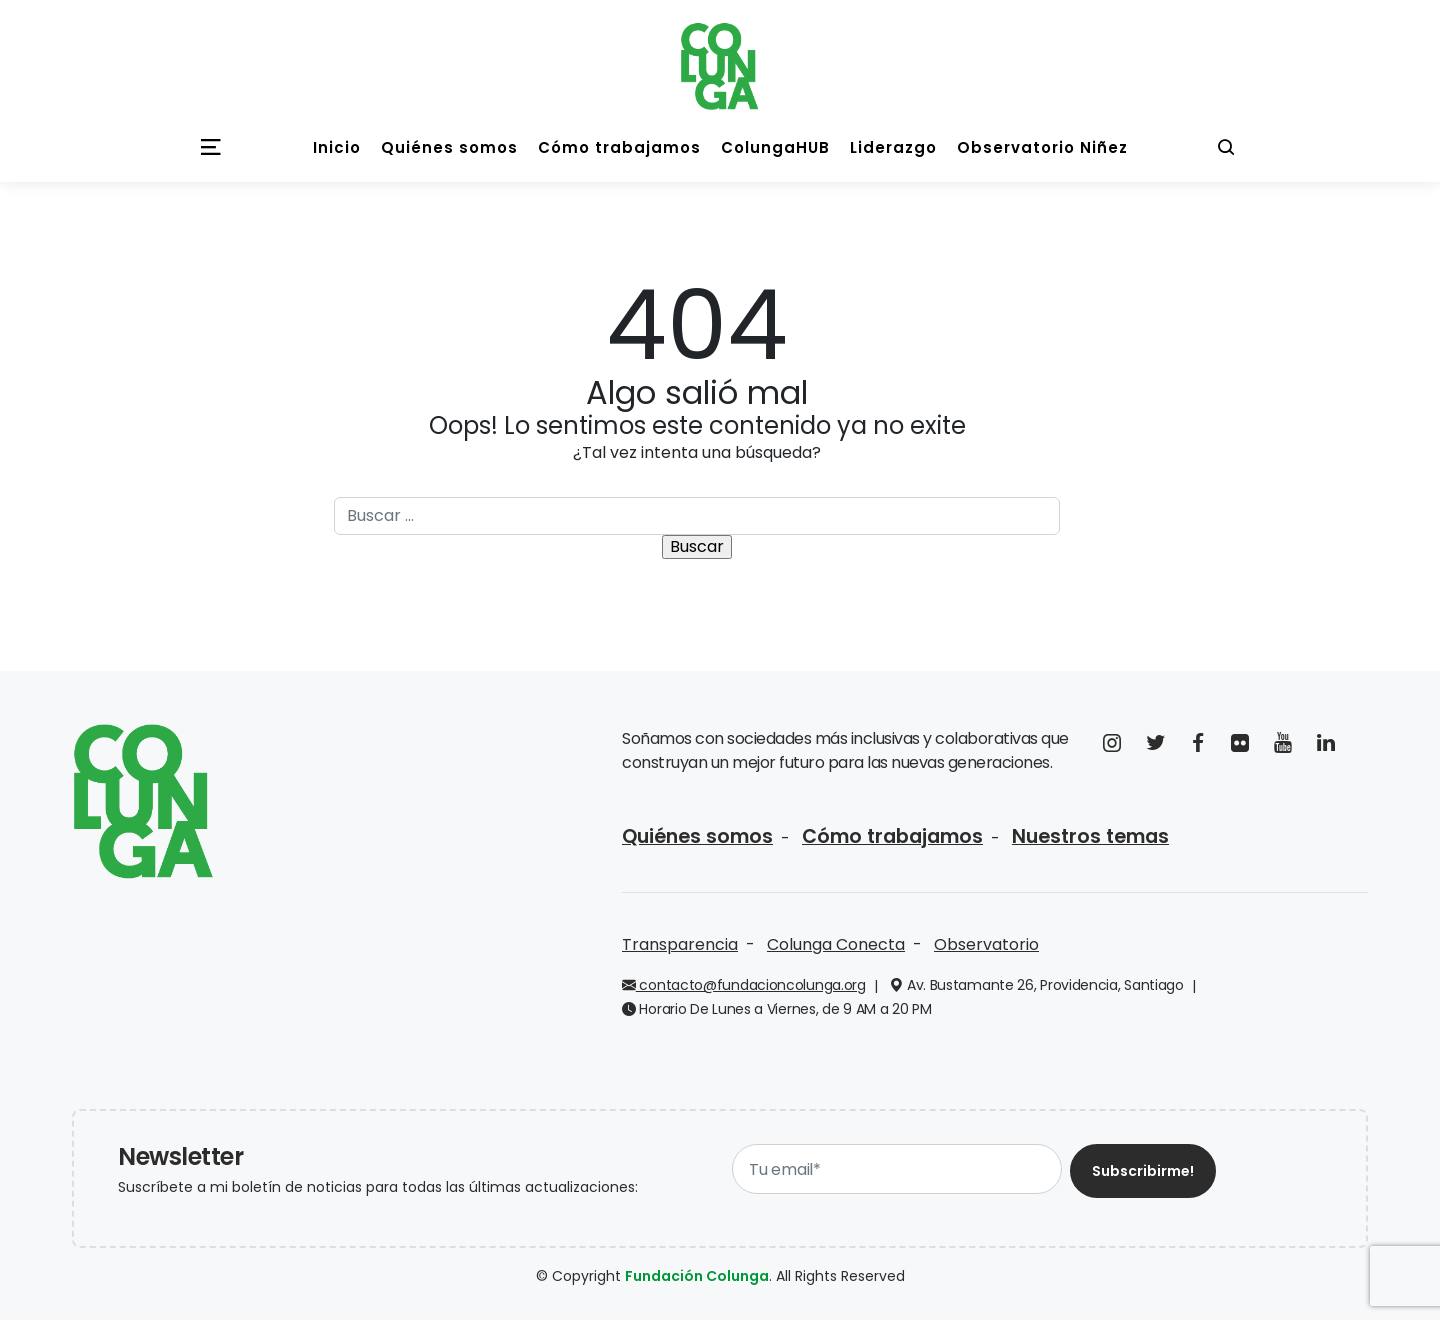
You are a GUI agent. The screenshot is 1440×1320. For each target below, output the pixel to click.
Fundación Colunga (697, 1276)
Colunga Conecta (836, 944)
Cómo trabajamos (892, 836)
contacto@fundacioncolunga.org (744, 985)
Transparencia (680, 944)
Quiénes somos (697, 836)
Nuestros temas (1090, 836)
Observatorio (986, 944)
